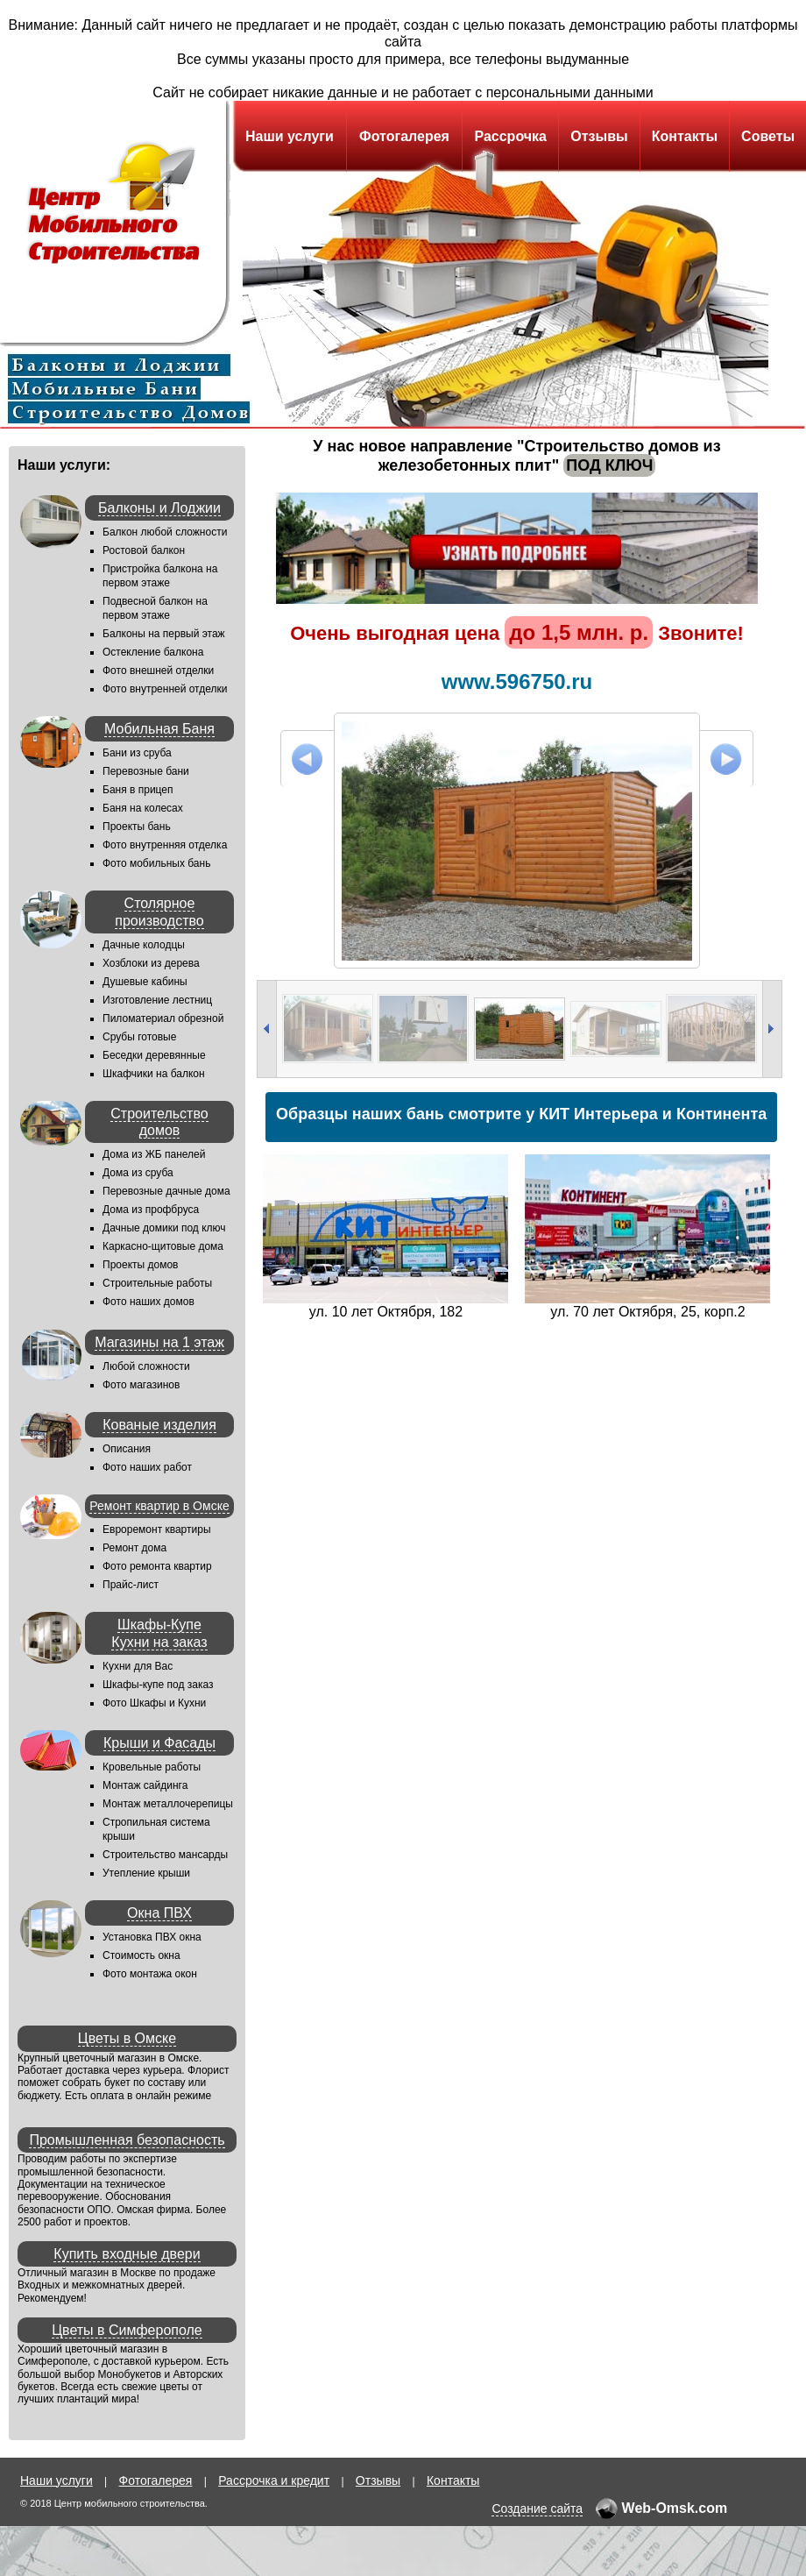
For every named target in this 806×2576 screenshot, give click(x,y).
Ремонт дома (134, 1548)
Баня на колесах (143, 808)
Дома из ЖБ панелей (154, 1154)
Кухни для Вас (138, 1666)
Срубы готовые (139, 1037)
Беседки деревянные (154, 1055)
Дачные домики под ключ (164, 1228)
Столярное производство (159, 911)
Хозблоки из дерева (151, 963)
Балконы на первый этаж (164, 634)
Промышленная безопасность (126, 2139)
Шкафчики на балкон (154, 1074)
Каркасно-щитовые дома (163, 1246)
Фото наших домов (148, 1301)
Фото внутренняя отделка (165, 845)
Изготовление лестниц (157, 1000)
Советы (768, 136)
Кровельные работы (152, 1767)
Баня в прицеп (138, 790)
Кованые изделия (159, 1424)
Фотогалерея (404, 136)
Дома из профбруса (151, 1209)
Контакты (685, 136)
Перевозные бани (146, 771)
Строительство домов (159, 1122)
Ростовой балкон (144, 550)
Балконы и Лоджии (159, 507)
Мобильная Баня (159, 728)
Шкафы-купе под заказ (158, 1684)
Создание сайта (537, 2508)
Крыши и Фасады (159, 1742)
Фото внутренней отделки (165, 689)
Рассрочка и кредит (273, 2480)
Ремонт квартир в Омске (159, 1506)
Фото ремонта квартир (157, 1566)
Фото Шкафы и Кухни (154, 1703)
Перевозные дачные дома (166, 1191)
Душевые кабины (145, 982)
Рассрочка (510, 136)
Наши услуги (289, 136)
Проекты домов (140, 1265)
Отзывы (598, 136)
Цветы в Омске (127, 2038)
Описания (127, 1449)
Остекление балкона (153, 652)
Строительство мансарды (165, 1855)
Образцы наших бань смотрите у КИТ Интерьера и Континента (521, 1114)
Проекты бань (137, 826)
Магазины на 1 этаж (159, 1342)
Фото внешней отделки (158, 670)
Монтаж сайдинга (145, 1785)
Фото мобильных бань (156, 863)
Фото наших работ (147, 1467)
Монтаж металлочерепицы (168, 1804)
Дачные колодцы (144, 945)
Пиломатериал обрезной (163, 1018)
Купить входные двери (126, 2253)
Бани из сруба (137, 753)
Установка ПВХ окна (152, 1937)
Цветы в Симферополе (127, 2330)
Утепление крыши (146, 1873)
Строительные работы (157, 1283)
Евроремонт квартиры (157, 1529)
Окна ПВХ (159, 1912)
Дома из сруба (138, 1173)
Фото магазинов (141, 1385)
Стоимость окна (141, 1955)
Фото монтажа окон (150, 1974)
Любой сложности (146, 1366)
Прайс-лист (131, 1585)
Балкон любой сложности (165, 532)
